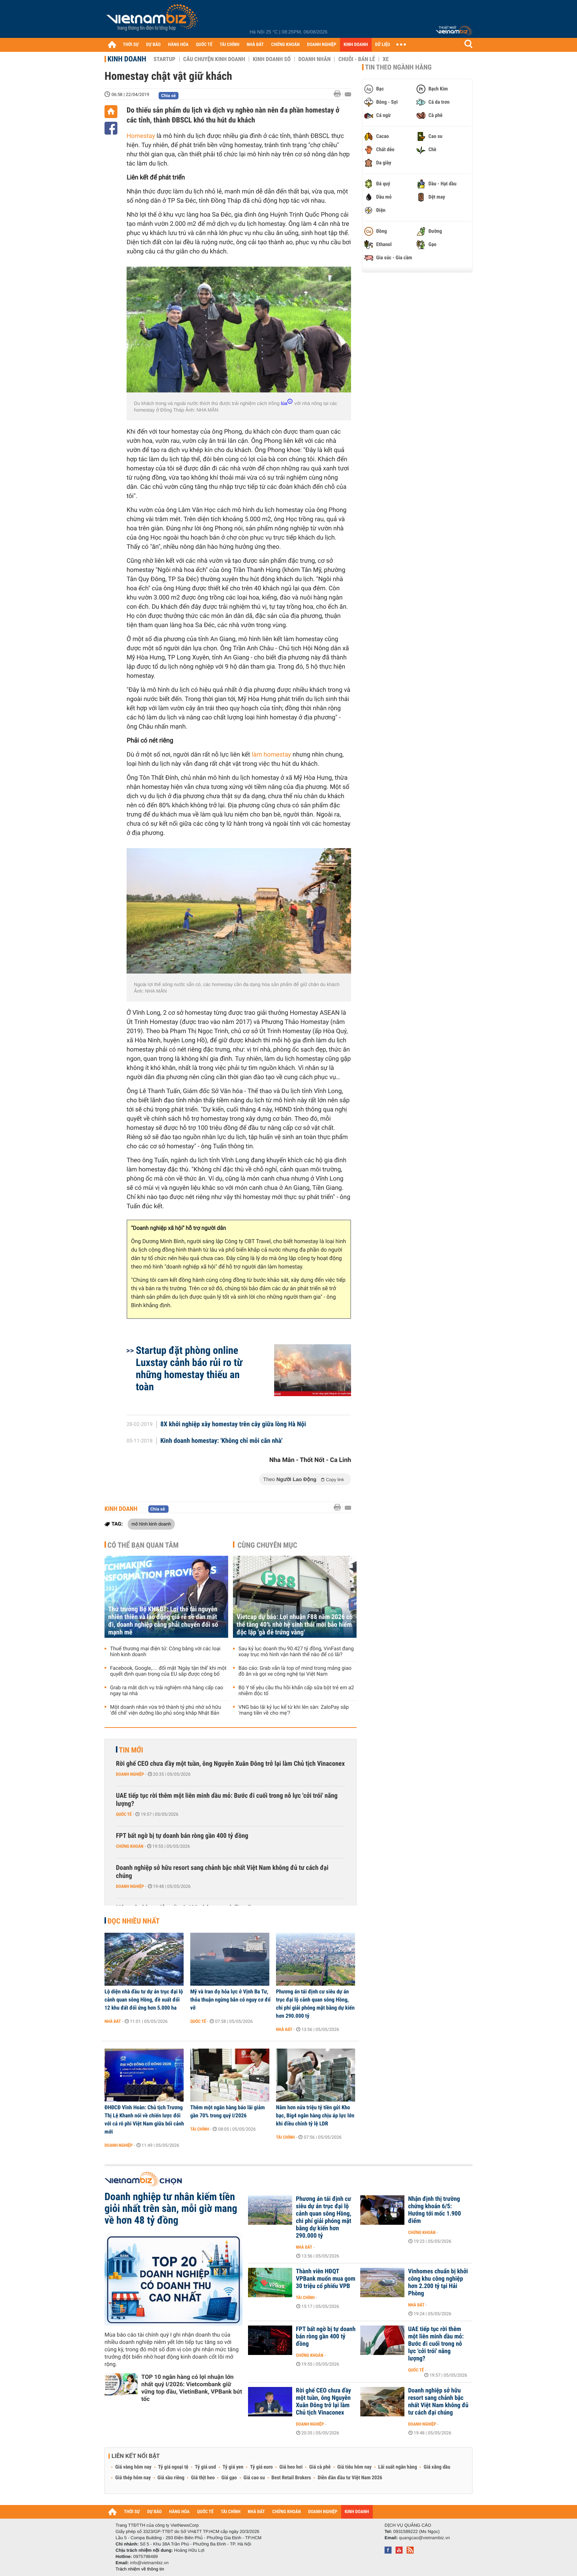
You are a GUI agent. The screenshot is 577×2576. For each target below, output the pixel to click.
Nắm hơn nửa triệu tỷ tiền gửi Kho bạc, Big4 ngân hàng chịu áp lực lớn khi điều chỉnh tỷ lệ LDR (315, 2115)
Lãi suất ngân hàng (397, 2467)
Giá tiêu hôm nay (354, 2467)
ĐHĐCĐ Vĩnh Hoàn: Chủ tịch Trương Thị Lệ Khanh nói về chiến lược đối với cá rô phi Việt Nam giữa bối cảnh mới (144, 2119)
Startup (164, 59)
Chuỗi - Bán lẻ (356, 59)
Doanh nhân (314, 59)
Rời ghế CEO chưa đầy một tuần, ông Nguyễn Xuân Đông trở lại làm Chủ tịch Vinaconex (230, 1764)
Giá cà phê (319, 2467)
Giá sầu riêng (170, 2477)
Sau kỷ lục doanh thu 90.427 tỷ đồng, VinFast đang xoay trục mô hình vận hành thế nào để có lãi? (296, 1652)
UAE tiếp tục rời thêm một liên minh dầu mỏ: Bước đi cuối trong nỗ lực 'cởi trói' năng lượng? (226, 1800)
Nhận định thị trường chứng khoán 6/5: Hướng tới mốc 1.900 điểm (434, 2210)
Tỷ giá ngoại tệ (173, 2467)
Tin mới (131, 1750)
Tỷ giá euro (261, 2467)
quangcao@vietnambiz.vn (424, 2537)
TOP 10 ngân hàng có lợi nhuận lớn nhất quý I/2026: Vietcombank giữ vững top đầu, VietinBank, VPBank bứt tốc (191, 2387)
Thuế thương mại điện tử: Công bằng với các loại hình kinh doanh (165, 1652)
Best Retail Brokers (291, 2477)
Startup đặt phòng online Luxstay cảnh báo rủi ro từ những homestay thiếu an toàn (189, 1368)
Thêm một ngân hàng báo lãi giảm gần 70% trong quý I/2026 (227, 2111)
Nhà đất (113, 2021)
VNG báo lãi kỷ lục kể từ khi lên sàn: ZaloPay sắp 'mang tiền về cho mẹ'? (293, 1710)
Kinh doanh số (272, 59)
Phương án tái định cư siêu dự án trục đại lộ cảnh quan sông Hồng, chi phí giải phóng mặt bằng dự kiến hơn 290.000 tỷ (315, 2003)
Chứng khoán (130, 1846)
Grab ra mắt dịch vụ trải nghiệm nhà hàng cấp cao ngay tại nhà (166, 1691)
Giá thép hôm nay (133, 2477)
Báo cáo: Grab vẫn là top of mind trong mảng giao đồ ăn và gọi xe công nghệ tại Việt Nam (294, 1671)
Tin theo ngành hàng (398, 67)
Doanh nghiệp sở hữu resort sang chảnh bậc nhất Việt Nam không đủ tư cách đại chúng (222, 1872)
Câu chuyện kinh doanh (214, 59)
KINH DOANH (356, 44)
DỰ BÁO (153, 44)
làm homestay (271, 754)
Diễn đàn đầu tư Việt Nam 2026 (350, 2477)
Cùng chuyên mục (267, 1545)
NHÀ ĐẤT (255, 44)
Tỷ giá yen (233, 2467)
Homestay (141, 136)
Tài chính (199, 2129)
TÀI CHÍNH (229, 44)
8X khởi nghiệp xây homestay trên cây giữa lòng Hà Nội (233, 1424)
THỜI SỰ (131, 44)
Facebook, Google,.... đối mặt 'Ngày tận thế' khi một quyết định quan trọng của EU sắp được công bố (168, 1671)
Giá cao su (254, 2477)
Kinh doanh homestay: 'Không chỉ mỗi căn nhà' (221, 1441)
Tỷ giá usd (205, 2467)
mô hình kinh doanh (151, 1523)
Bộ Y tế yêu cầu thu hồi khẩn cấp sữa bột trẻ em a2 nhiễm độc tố (296, 1691)
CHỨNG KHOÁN (285, 44)
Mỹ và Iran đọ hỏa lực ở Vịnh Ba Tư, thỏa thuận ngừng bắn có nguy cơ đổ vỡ (230, 1999)
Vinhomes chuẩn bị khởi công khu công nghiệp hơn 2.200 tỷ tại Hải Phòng (438, 2282)
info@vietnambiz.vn (149, 2562)
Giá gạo (229, 2477)
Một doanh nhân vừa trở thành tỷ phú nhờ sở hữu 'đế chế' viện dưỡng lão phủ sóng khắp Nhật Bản (165, 1710)
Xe (386, 59)
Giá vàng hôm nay (133, 2467)
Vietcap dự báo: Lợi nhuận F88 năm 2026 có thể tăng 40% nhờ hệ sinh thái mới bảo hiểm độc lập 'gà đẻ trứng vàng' (295, 1624)
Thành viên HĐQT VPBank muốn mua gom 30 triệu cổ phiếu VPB (325, 2279)
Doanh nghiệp (130, 1774)
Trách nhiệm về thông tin (140, 2569)
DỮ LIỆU (382, 44)
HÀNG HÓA (178, 44)
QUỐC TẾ (204, 44)
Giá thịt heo (203, 2477)
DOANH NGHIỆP (321, 44)
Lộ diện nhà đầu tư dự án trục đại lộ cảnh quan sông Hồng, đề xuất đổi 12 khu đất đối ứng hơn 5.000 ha (144, 1999)
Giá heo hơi (290, 2467)
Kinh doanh (126, 58)
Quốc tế (124, 1814)
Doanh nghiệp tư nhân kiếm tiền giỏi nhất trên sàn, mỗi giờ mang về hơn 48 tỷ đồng (171, 2208)
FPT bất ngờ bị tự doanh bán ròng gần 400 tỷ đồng (182, 1836)
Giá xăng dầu (437, 2467)
